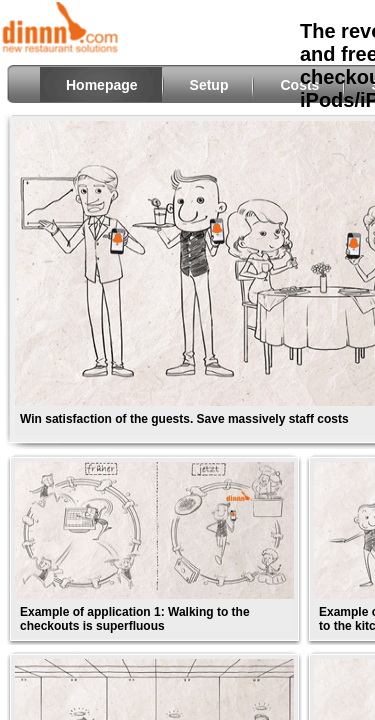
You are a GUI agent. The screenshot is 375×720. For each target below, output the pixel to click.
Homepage (102, 85)
